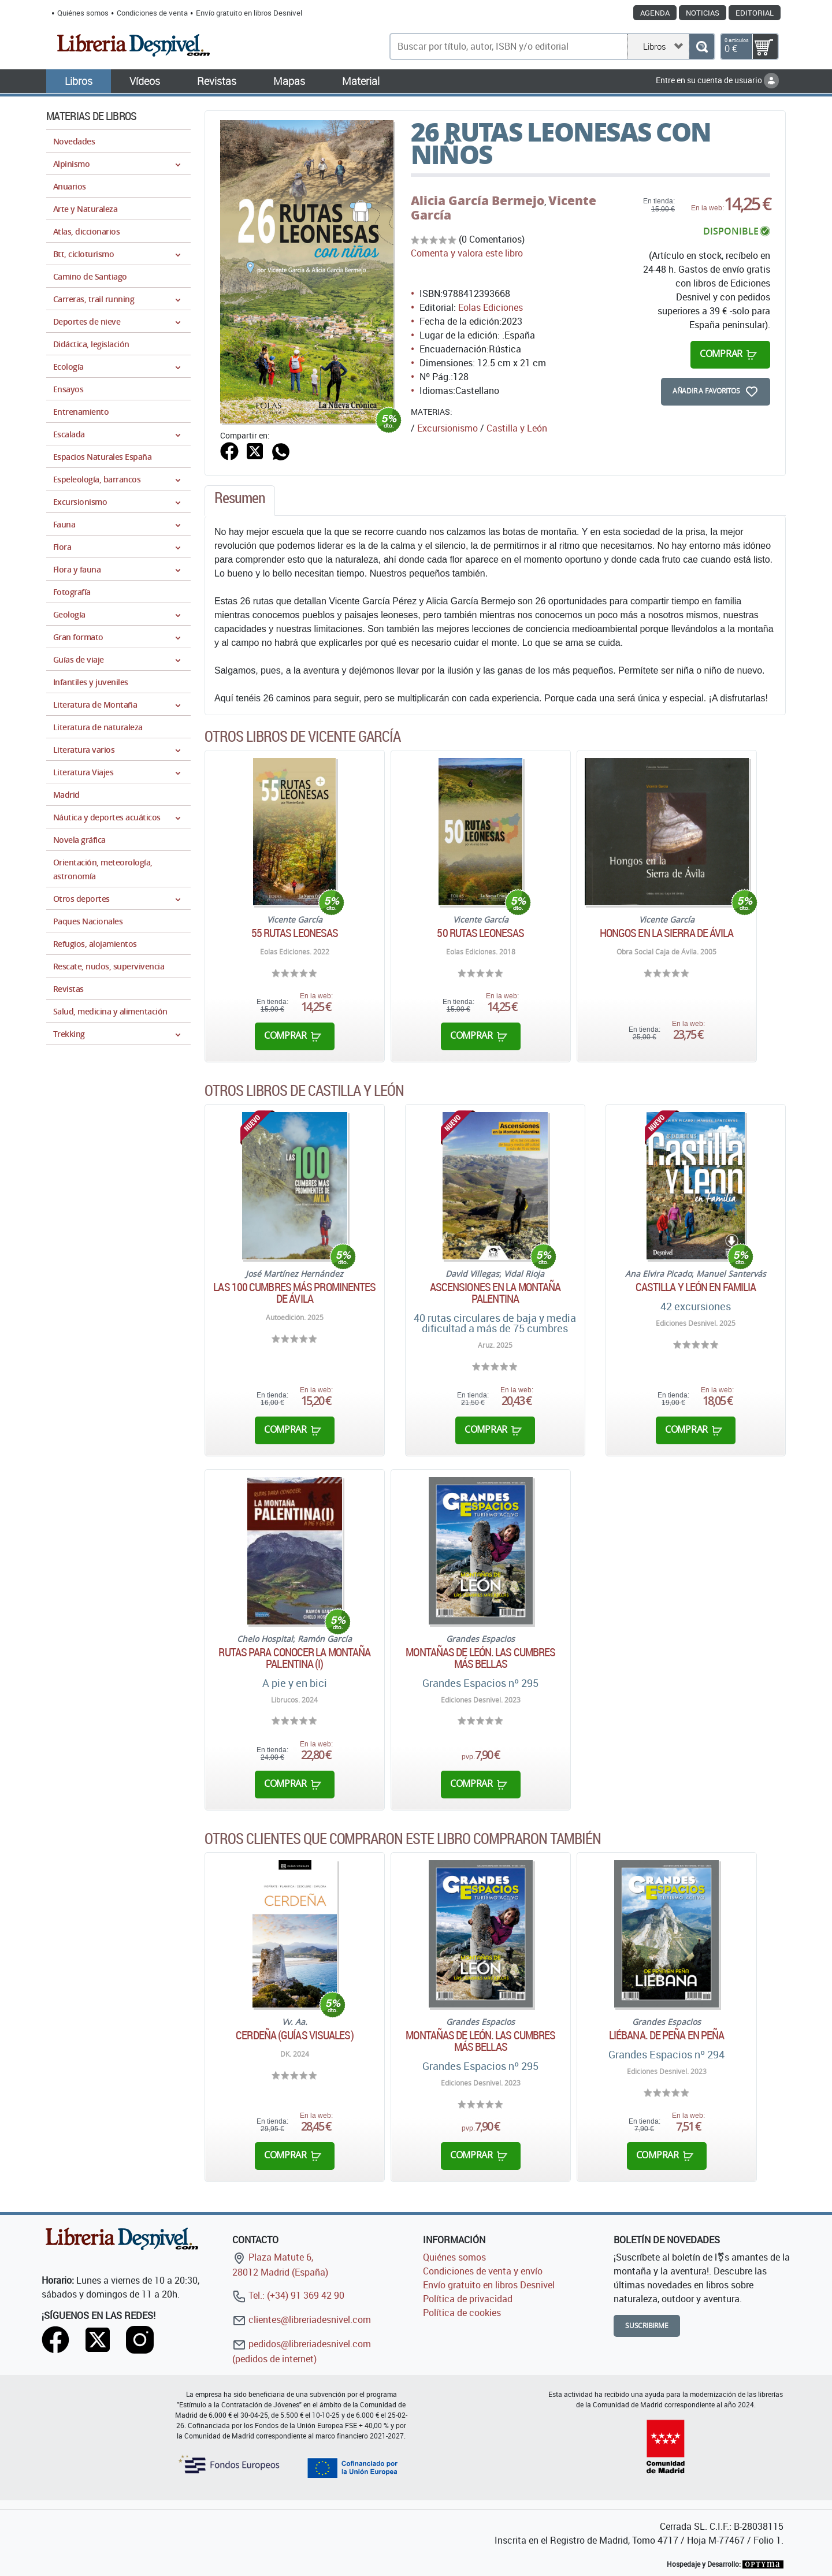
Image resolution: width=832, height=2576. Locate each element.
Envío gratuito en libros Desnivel (249, 13)
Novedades (74, 141)
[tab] (240, 500)
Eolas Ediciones (490, 307)
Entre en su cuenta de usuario (717, 80)
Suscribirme (646, 2325)
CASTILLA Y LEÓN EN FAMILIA (696, 1287)
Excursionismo (447, 428)
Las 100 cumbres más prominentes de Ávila (294, 1292)
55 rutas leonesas (295, 933)
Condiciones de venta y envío (483, 2271)
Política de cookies (462, 2312)
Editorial (755, 13)
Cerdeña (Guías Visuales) (294, 2035)
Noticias (702, 13)
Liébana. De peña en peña (666, 2035)
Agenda (655, 13)
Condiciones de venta (152, 13)
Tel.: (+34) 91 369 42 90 (288, 2295)
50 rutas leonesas (480, 933)
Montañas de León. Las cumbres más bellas (480, 1658)
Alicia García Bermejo (477, 200)
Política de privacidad (467, 2298)
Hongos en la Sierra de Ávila (667, 933)
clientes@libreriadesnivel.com (301, 2319)
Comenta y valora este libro (467, 253)
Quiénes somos (83, 13)
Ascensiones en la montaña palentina (495, 1292)
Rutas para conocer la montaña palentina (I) (294, 1658)
